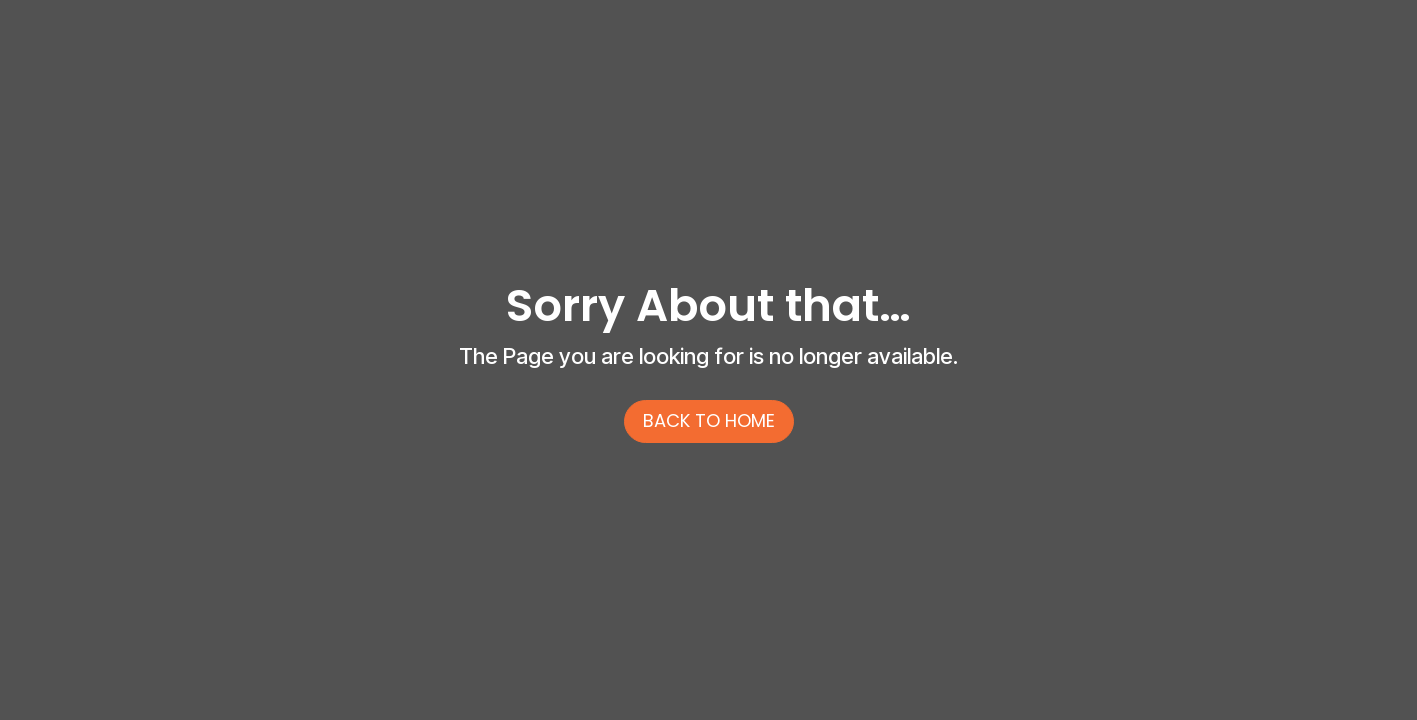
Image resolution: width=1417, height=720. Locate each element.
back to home (709, 420)
